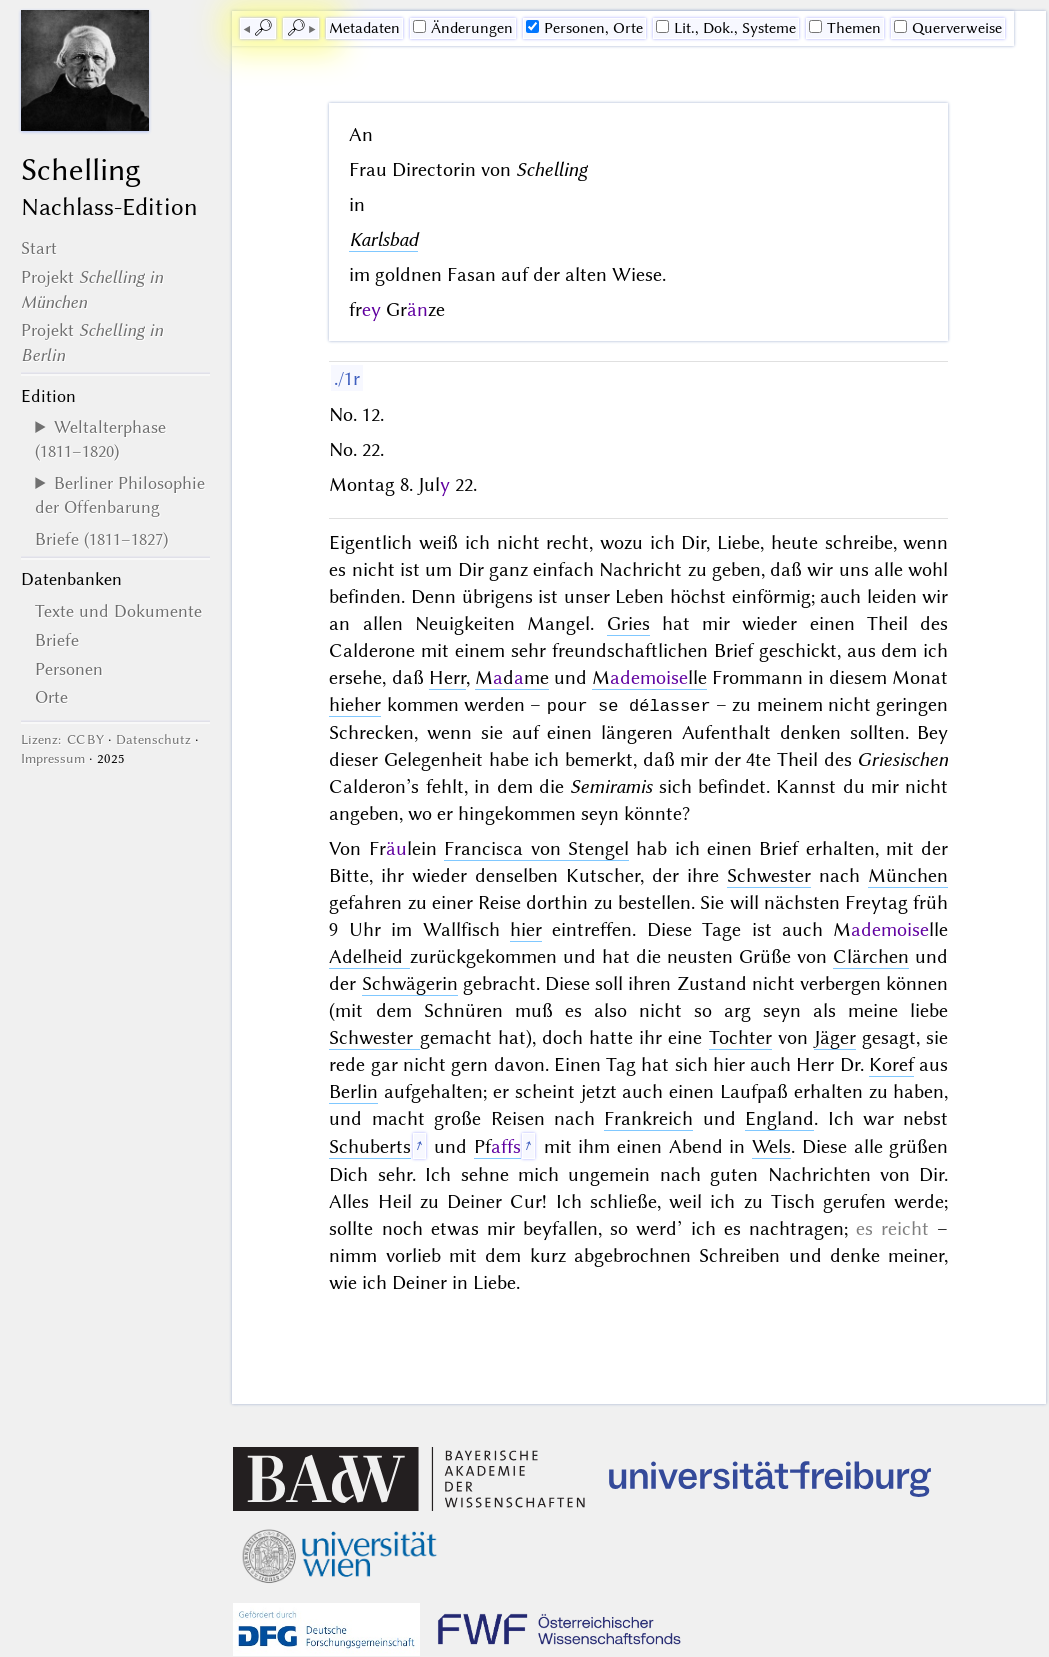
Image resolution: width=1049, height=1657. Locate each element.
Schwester (769, 874)
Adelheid (369, 955)
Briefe (57, 640)
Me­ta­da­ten (364, 28)
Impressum (53, 758)
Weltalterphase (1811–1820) (100, 439)
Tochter (740, 1036)
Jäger (835, 1036)
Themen (845, 28)
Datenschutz (153, 739)
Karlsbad (383, 239)
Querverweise (948, 28)
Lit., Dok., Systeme (726, 28)
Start (39, 248)
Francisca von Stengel (536, 847)
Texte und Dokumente (118, 611)
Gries (628, 623)
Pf (497, 1145)
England (779, 1117)
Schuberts (370, 1145)
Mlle (649, 677)
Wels (771, 1145)
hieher (355, 704)
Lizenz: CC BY (62, 739)
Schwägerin (410, 982)
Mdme (512, 677)
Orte (51, 697)
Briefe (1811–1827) (101, 539)
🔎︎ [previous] (263, 28)
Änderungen (463, 28)
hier (526, 928)
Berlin (353, 1090)
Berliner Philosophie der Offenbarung (120, 495)
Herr (447, 677)
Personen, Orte (584, 28)
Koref (891, 1063)
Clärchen (871, 955)
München (908, 874)
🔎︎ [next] (296, 28)
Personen (69, 669)
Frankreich (648, 1117)
